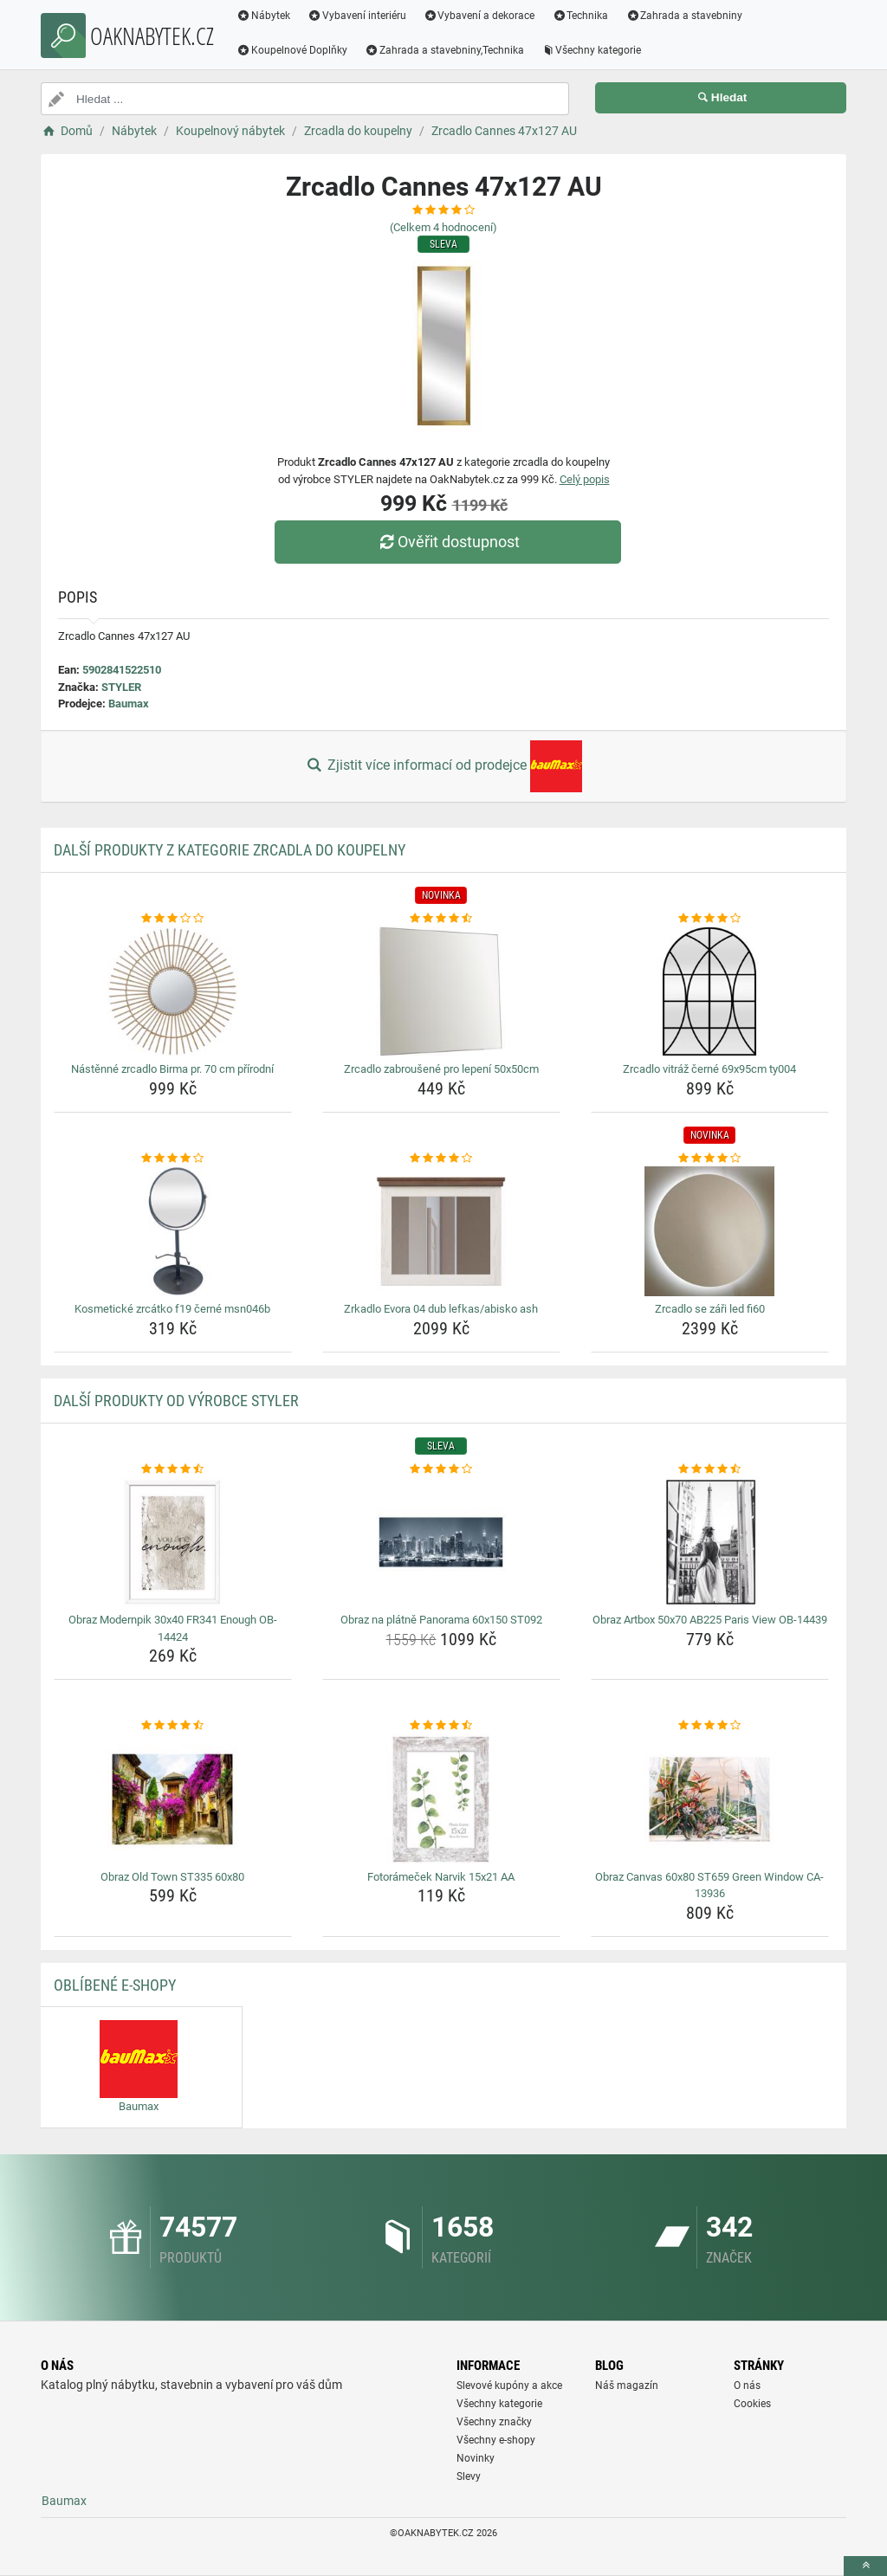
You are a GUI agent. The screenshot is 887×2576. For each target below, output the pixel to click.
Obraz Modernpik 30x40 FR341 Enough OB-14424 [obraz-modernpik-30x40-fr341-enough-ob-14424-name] (172, 1628)
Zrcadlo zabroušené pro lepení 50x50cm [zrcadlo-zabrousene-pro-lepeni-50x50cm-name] (441, 1068)
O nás (747, 2385)
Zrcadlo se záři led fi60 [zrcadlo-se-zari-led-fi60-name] (710, 1308)
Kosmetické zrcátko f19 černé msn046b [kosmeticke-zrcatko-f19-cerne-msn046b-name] (172, 1308)
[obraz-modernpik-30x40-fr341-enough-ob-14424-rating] (173, 1469)
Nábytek (263, 16)
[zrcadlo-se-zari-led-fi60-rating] (710, 1158)
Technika (580, 16)
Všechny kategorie (591, 50)
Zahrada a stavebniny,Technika (444, 50)
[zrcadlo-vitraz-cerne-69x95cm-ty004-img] (710, 991)
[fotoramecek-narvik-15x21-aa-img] (441, 1799)
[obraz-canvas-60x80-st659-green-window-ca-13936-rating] (710, 1725)
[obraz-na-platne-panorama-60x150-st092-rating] (441, 1469)
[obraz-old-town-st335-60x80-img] (173, 1799)
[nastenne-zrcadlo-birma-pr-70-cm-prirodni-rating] (173, 918)
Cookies (752, 2404)
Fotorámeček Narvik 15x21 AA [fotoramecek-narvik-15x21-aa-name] (441, 1876)
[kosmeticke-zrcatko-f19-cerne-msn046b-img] (173, 1231)
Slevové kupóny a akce (509, 2385)
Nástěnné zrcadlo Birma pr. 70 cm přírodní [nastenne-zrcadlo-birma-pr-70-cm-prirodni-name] (172, 1068)
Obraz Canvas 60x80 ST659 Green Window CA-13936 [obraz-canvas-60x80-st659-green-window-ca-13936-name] (709, 1885)
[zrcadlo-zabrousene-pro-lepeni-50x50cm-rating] (441, 918)
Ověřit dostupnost (448, 541)
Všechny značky (494, 2422)
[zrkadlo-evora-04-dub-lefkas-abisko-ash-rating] (441, 1158)
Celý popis (585, 479)
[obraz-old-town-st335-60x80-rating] (173, 1725)
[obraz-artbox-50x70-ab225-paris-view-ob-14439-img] (710, 1542)
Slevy (468, 2476)
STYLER (121, 687)
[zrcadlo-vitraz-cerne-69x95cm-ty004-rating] (710, 918)
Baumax (128, 703)
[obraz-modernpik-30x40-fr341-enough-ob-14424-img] (173, 1542)
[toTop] (865, 2566)
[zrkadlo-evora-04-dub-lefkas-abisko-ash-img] (441, 1231)
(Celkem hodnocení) (443, 227)
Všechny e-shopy (495, 2440)
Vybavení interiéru (357, 16)
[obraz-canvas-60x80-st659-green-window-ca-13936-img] (710, 1799)
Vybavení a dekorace (479, 16)
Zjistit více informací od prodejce (443, 766)
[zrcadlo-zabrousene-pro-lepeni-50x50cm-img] (441, 991)
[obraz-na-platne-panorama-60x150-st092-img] (441, 1542)
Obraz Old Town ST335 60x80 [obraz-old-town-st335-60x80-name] (172, 1876)
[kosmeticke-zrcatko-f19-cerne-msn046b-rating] (173, 1158)
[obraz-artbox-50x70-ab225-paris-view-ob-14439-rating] (710, 1469)
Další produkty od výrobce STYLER (176, 1400)
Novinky (475, 2458)
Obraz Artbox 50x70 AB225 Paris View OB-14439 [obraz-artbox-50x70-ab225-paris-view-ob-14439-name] (709, 1619)
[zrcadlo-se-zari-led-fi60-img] (710, 1231)
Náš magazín (626, 2385)
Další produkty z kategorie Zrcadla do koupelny (229, 850)
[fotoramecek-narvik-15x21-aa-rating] (441, 1725)
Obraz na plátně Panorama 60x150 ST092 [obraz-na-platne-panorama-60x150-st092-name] (441, 1619)
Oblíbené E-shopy (115, 1985)
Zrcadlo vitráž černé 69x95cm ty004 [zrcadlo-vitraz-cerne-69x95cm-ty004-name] (709, 1068)
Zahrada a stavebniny (683, 16)
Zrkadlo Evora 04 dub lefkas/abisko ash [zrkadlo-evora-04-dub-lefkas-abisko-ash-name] (441, 1308)
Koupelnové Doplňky (291, 50)
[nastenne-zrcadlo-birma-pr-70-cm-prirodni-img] (173, 991)
